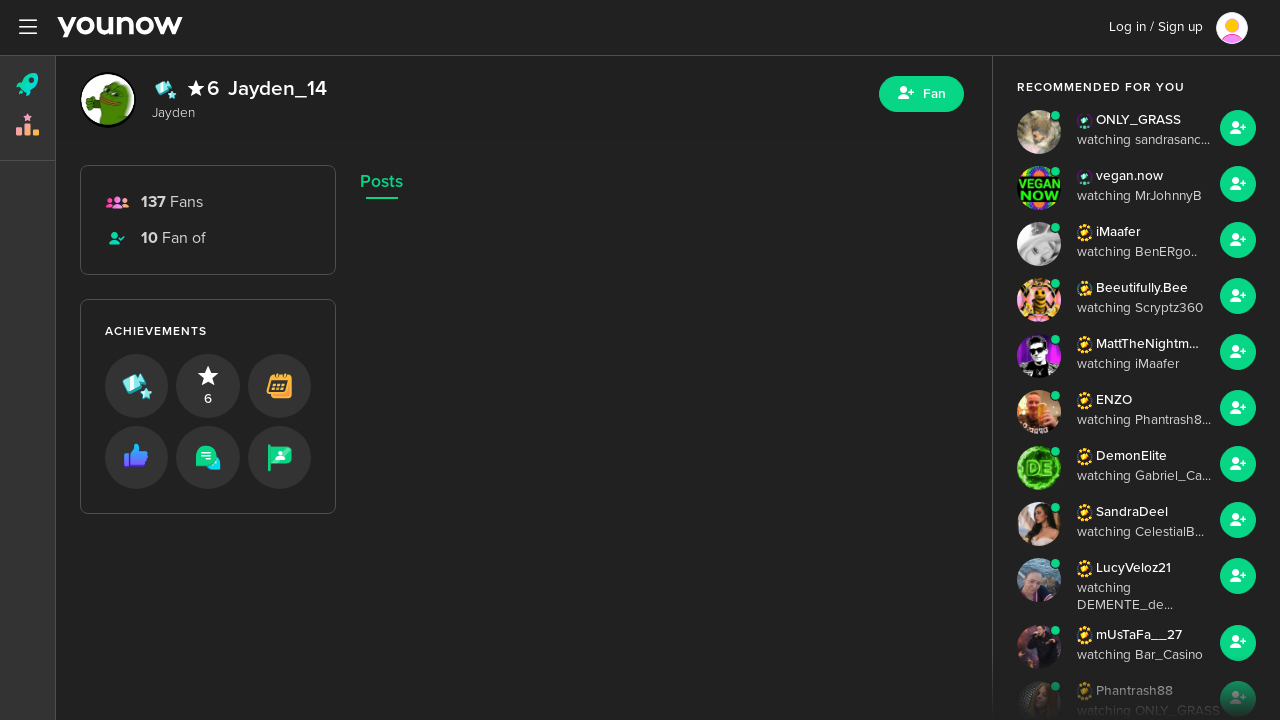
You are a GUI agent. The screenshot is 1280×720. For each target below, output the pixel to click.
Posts (381, 181)
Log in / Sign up (1156, 27)
